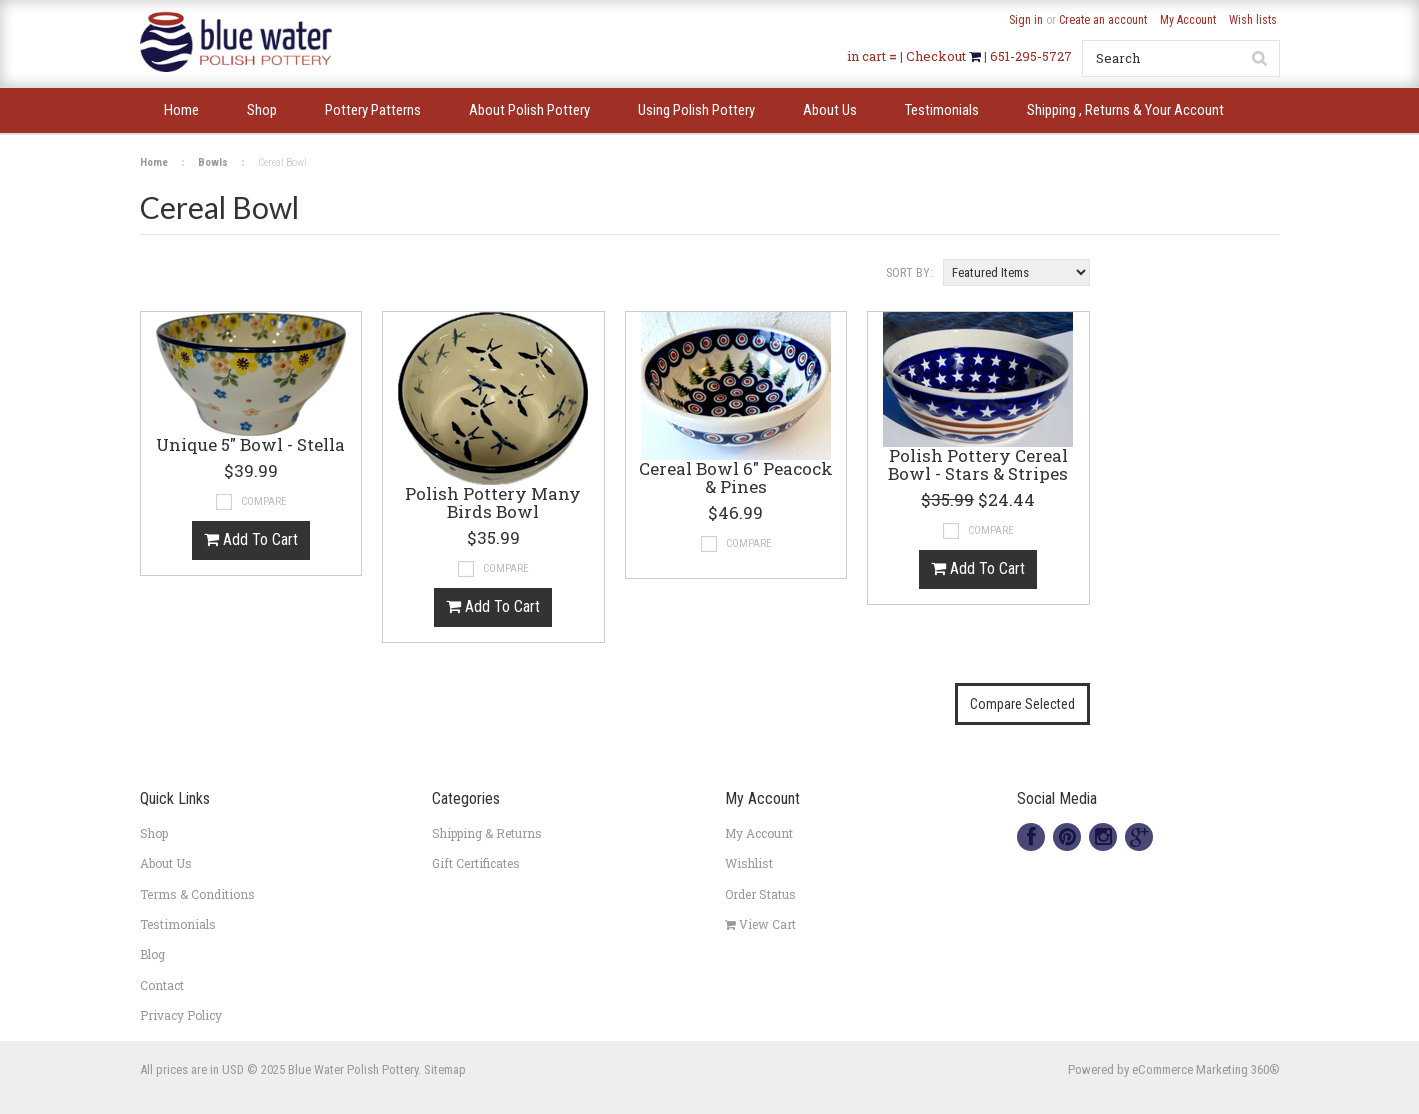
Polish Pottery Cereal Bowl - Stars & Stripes (978, 466)
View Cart (760, 924)
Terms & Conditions (197, 894)
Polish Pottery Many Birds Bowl (493, 504)
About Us (166, 863)
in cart (866, 56)
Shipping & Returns (487, 833)
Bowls (213, 162)
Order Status (760, 894)
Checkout (937, 56)
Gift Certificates (476, 863)
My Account (1188, 20)
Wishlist (749, 863)
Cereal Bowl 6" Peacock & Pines (736, 479)
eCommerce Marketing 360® (1206, 1069)
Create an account (1103, 20)
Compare (264, 501)
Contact (162, 985)
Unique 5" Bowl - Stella (250, 446)
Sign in (1026, 20)
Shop (154, 833)
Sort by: (909, 273)
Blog (152, 954)
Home (154, 162)
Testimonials (178, 924)
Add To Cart (251, 539)
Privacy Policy (181, 1015)
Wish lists (1253, 20)
